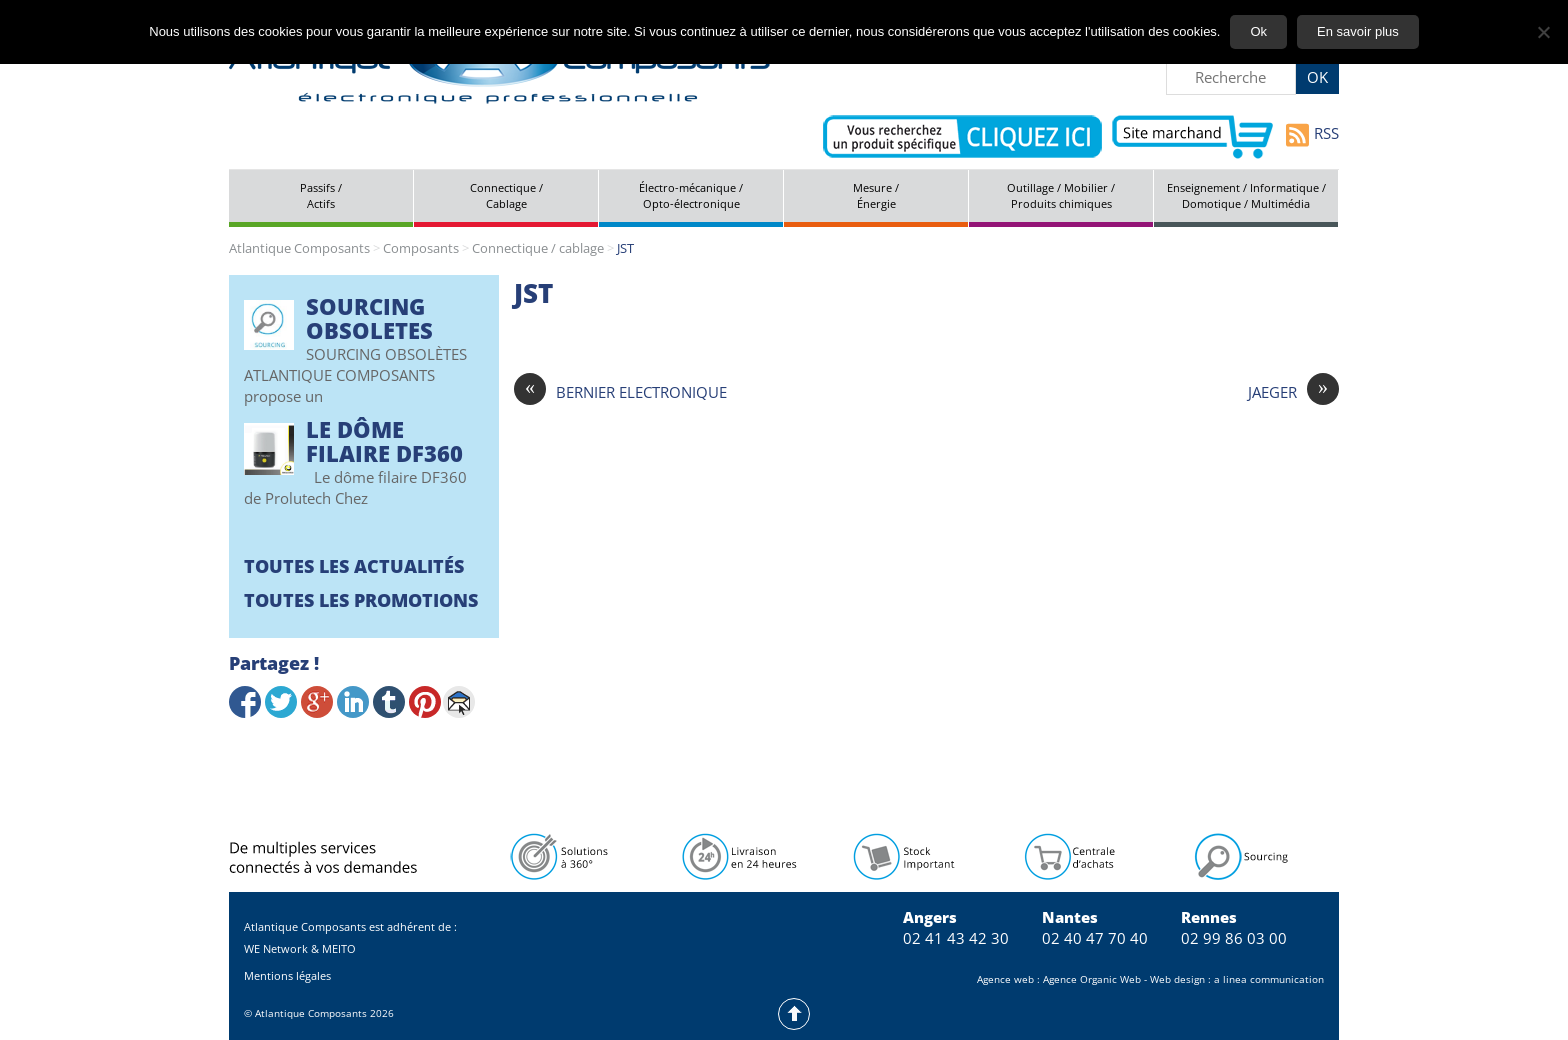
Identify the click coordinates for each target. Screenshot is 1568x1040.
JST (533, 293)
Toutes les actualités (354, 566)
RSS (1312, 135)
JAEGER (1293, 392)
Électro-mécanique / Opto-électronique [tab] (691, 195)
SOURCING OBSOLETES (369, 318)
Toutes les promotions (361, 600)
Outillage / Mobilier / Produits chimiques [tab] (1061, 195)
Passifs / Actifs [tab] (321, 195)
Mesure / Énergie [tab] (876, 195)
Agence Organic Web (1092, 979)
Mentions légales (287, 975)
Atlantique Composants (299, 248)
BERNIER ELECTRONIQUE (620, 392)
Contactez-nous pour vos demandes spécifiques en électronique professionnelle (962, 137)
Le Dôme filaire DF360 (384, 441)
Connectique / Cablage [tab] (506, 195)
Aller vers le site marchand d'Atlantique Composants (1192, 137)
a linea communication (1269, 979)
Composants (421, 248)
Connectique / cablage (538, 248)
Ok (1258, 31)
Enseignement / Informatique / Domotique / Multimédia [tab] (1246, 195)
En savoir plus (1358, 31)
